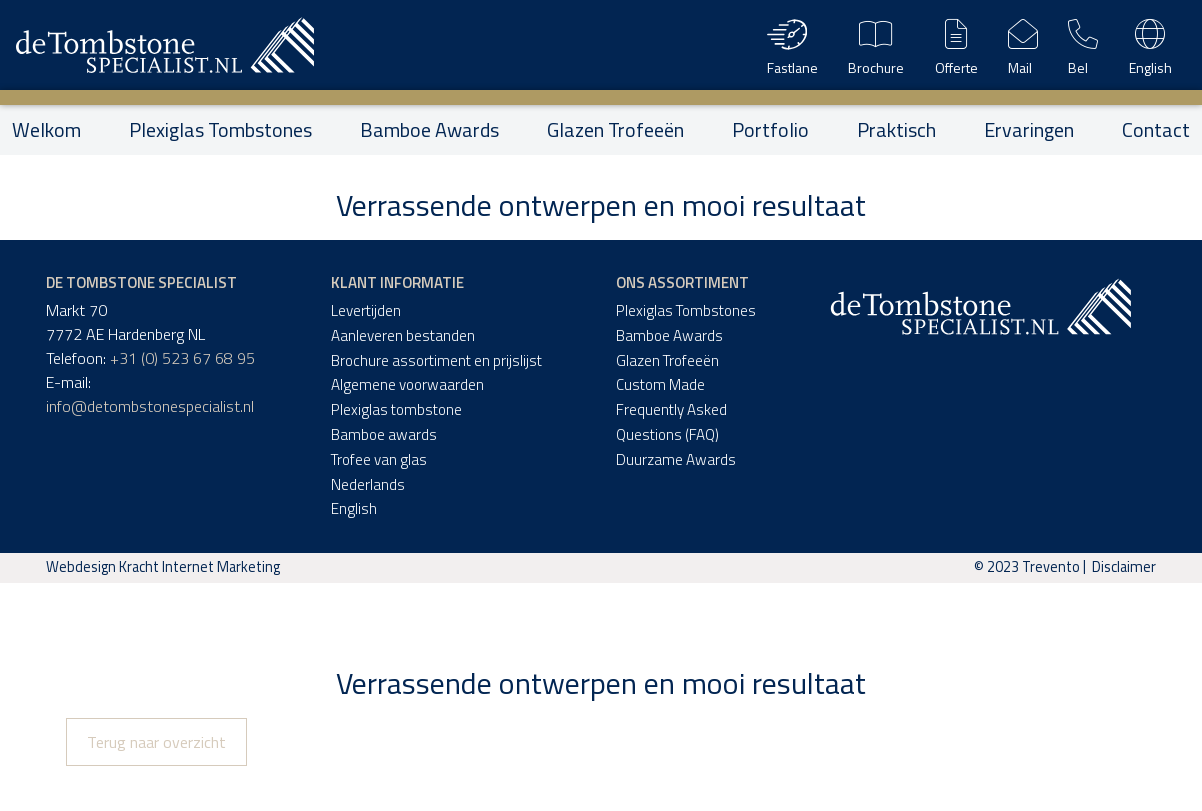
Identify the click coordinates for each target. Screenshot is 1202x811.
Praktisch (896, 130)
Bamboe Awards (429, 130)
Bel (1083, 45)
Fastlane (792, 45)
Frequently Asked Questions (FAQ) (671, 422)
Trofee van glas (379, 459)
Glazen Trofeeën (615, 130)
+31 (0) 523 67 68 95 (182, 358)
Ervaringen (1029, 130)
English (1150, 45)
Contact (1156, 130)
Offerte (956, 45)
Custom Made (660, 384)
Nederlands (368, 484)
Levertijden (366, 310)
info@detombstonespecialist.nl (150, 406)
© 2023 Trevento (1027, 567)
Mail (1023, 45)
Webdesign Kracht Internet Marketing (163, 567)
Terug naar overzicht (156, 742)
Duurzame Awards (676, 459)
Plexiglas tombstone (396, 409)
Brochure (876, 45)
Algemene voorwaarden (407, 384)
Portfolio (770, 130)
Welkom (46, 130)
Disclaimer (1124, 567)
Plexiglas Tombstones (220, 130)
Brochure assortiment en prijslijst (436, 360)
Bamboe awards (384, 434)
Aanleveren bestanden (403, 335)
